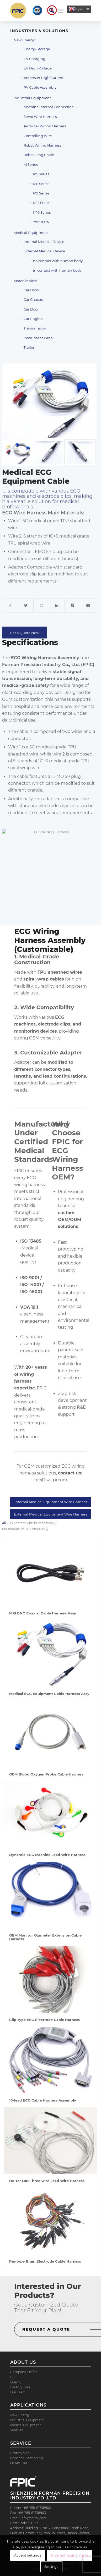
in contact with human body (57, 270)
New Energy (24, 40)
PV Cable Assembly (40, 87)
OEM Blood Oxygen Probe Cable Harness (46, 1774)
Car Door (31, 309)
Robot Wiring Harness (42, 145)
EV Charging (34, 59)
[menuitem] (49, 10)
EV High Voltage (38, 68)
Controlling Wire (38, 136)
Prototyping (20, 2453)
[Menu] (60, 10)
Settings (51, 2567)
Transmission (35, 328)
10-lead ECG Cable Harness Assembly (42, 2100)
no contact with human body (58, 261)
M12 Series (41, 203)
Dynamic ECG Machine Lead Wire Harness (47, 1855)
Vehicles (16, 2430)
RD (12, 2377)
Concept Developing (26, 2458)
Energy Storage (37, 49)
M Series (31, 164)
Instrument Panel (39, 338)
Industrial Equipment (32, 98)
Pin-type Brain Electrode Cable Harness (45, 2261)
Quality (16, 2382)
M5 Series (41, 174)
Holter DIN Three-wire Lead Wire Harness (46, 2181)
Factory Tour (20, 2387)
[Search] (49, 10)
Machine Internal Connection (49, 107)
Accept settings (27, 2555)
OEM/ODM (18, 2463)
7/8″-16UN (41, 222)
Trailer (29, 347)
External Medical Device (44, 251)
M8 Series (41, 184)
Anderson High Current (43, 78)
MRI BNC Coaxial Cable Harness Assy (42, 1613)
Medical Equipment (31, 233)
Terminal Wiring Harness (45, 126)
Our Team (18, 2392)
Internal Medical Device (44, 241)
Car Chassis (33, 299)
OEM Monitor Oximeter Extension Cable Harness (45, 1937)
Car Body (31, 290)
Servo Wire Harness (40, 116)
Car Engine (33, 319)
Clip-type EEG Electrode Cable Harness (44, 2020)
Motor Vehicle (25, 281)
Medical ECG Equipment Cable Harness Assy (49, 1694)
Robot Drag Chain (39, 155)
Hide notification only (69, 2555)
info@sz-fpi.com (50, 1479)
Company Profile (23, 2372)
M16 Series (42, 212)
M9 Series (41, 193)
